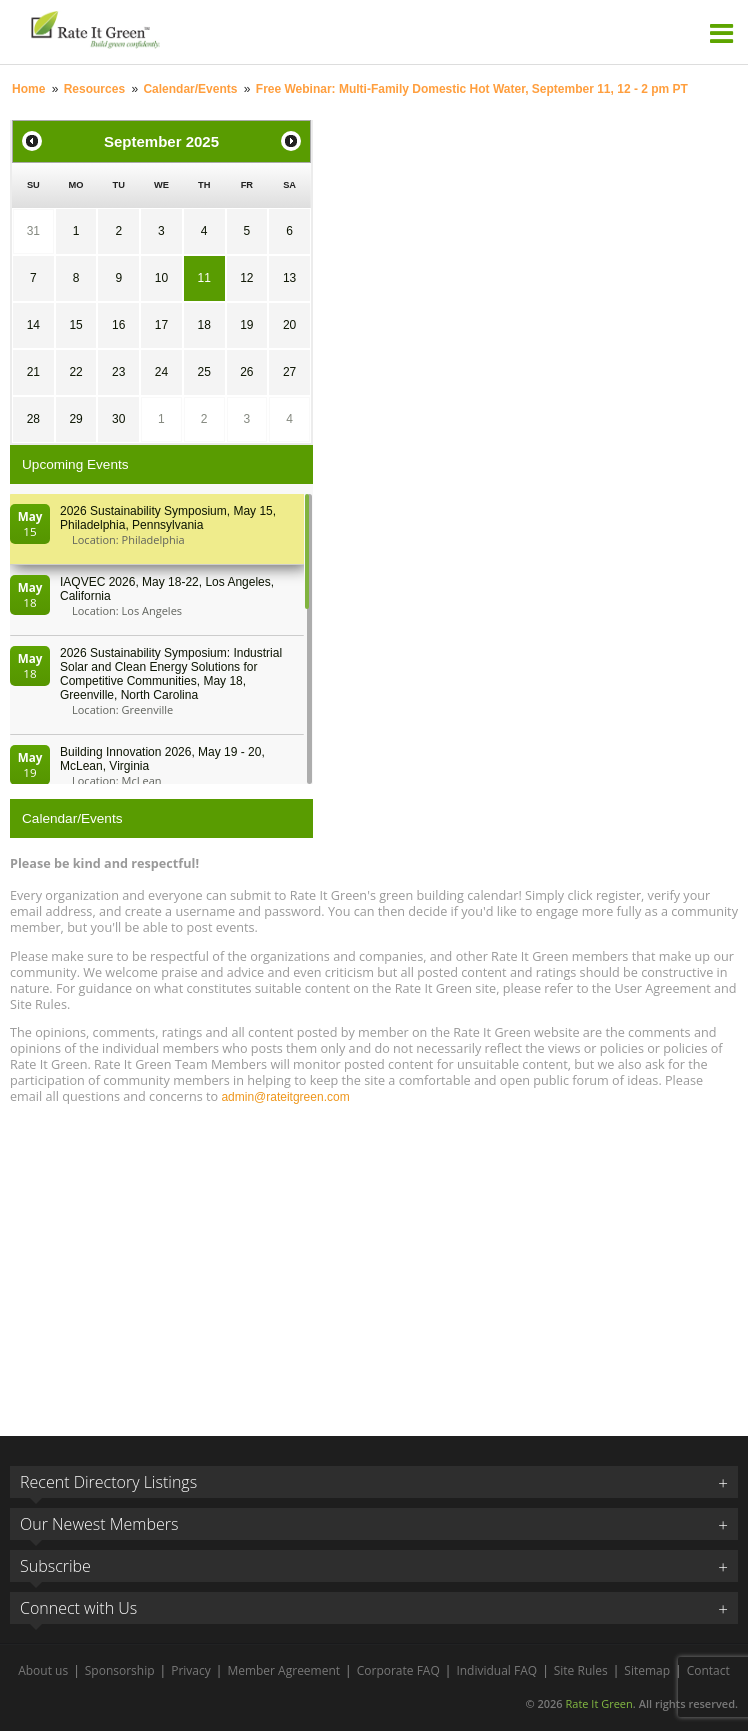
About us (43, 1670)
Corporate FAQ (398, 1670)
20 (289, 325)
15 (75, 325)
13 (289, 278)
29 (75, 419)
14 (33, 325)
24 (161, 372)
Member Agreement (283, 1670)
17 (161, 325)
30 (118, 419)
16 (118, 325)
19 (246, 325)
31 (33, 231)
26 (246, 372)
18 (203, 325)
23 (118, 372)
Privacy (191, 1670)
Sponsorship (120, 1670)
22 (75, 372)
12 (246, 278)
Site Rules (581, 1670)
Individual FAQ (496, 1670)
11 (203, 278)
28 (33, 419)
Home (28, 89)
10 (161, 278)
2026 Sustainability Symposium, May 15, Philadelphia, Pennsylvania (168, 518)
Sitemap (647, 1670)
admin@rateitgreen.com (285, 1097)
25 (203, 372)
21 (33, 372)
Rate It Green (598, 1703)
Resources (94, 89)
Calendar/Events (190, 89)
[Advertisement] (374, 1261)
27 (289, 372)
